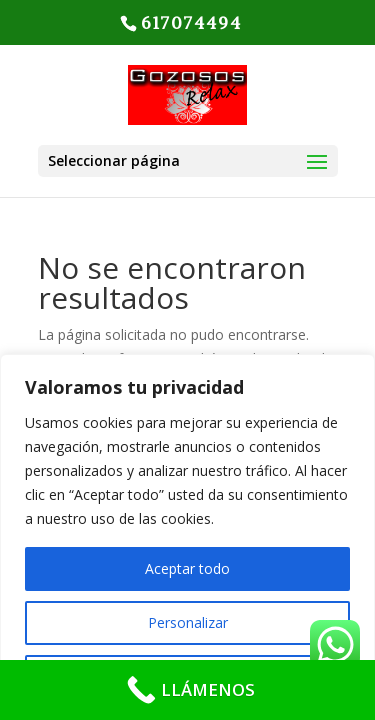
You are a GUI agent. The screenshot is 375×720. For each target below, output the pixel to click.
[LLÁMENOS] (187, 690)
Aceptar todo (187, 568)
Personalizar (188, 622)
